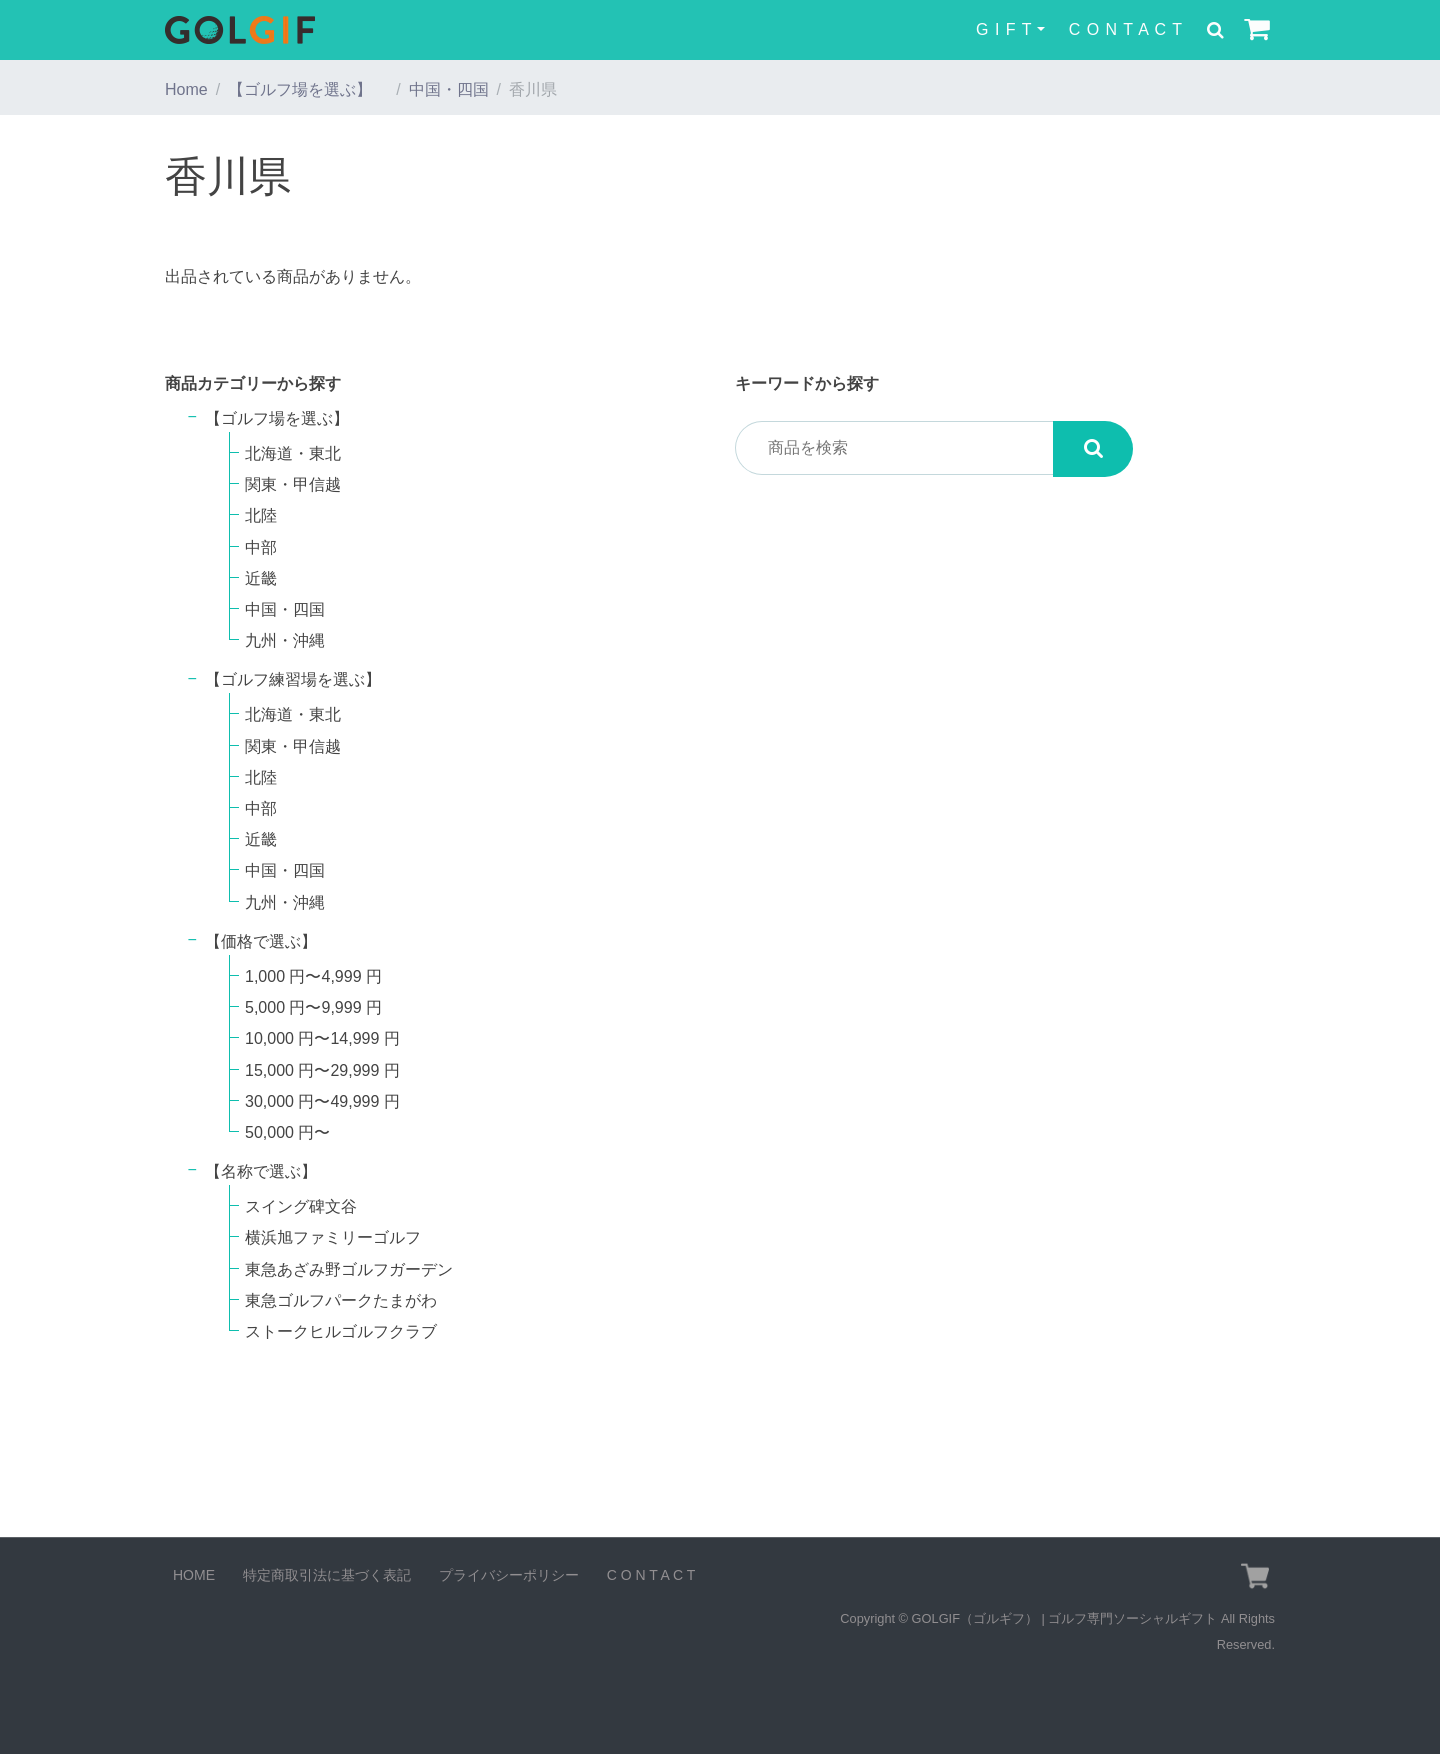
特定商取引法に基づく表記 (327, 1575)
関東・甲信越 (293, 484)
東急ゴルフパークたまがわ (341, 1300)
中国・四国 (449, 89)
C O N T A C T (1126, 29)
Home (186, 89)
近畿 (261, 578)
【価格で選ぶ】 (261, 941)
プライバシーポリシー (509, 1575)
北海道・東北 (293, 453)
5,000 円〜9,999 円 (313, 1007)
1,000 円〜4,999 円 (313, 976)
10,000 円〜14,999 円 (322, 1038)
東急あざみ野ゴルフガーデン (349, 1269)
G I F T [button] (1004, 29)
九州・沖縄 (285, 640)
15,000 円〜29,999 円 (322, 1070)
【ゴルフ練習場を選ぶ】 (301, 679)
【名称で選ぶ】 (261, 1171)
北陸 (261, 515)
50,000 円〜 (287, 1132)
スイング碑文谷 (301, 1206)
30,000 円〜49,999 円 (322, 1101)
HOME (194, 1575)
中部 (261, 547)
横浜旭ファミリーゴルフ (333, 1237)
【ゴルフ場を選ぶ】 (308, 89)
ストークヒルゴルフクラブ (341, 1331)
